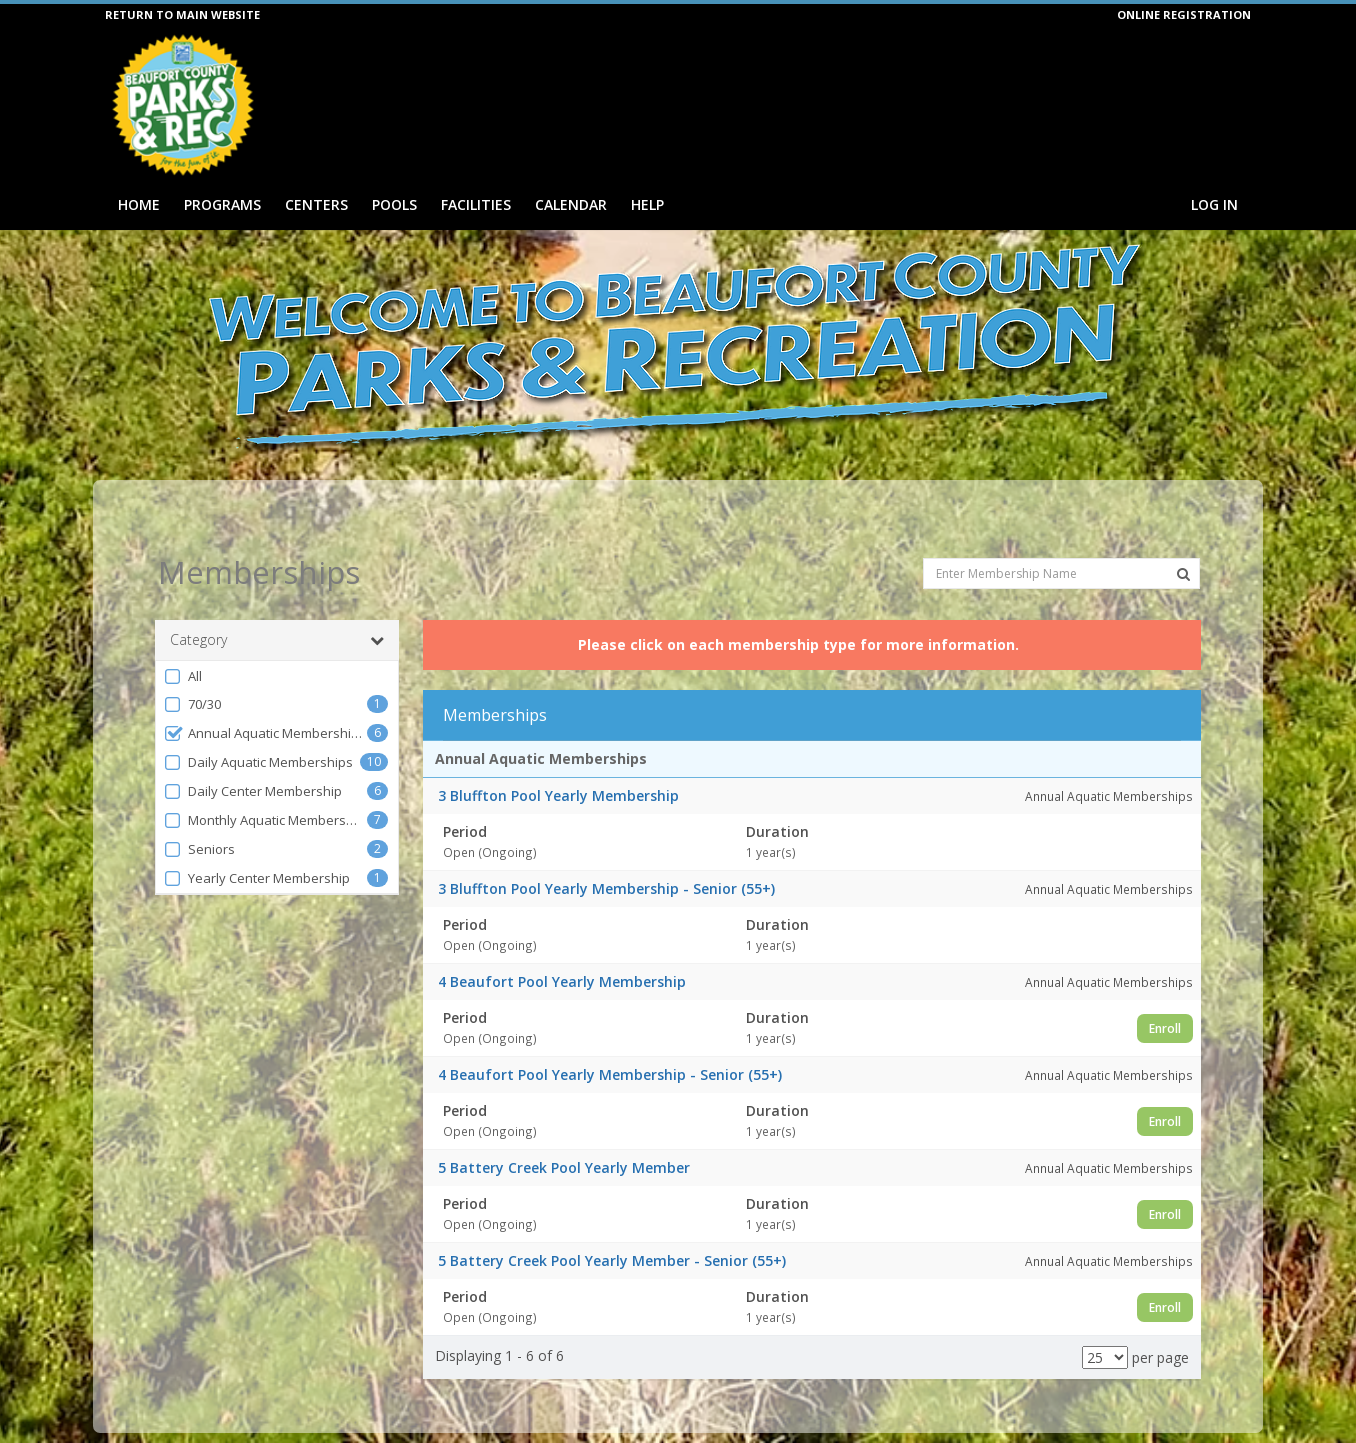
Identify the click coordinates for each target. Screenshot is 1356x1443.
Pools (394, 204)
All (182, 640)
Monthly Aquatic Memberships (265, 784)
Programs (222, 204)
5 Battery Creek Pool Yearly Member (564, 1131)
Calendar (571, 204)
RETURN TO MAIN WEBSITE (182, 14)
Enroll (1165, 991)
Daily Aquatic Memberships (258, 726)
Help (647, 204)
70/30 (192, 668)
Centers (316, 204)
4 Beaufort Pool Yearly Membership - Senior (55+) (610, 1038)
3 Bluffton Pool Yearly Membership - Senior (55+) (606, 852)
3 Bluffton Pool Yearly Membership (558, 759)
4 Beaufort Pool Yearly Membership (562, 945)
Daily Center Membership (252, 755)
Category (277, 604)
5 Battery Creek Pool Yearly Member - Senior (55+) (612, 1224)
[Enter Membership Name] (1061, 536)
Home (139, 204)
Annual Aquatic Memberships (264, 697)
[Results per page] (1105, 1321)
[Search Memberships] (1183, 538)
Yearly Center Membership (256, 842)
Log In (1214, 204)
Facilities (476, 204)
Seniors (199, 813)
